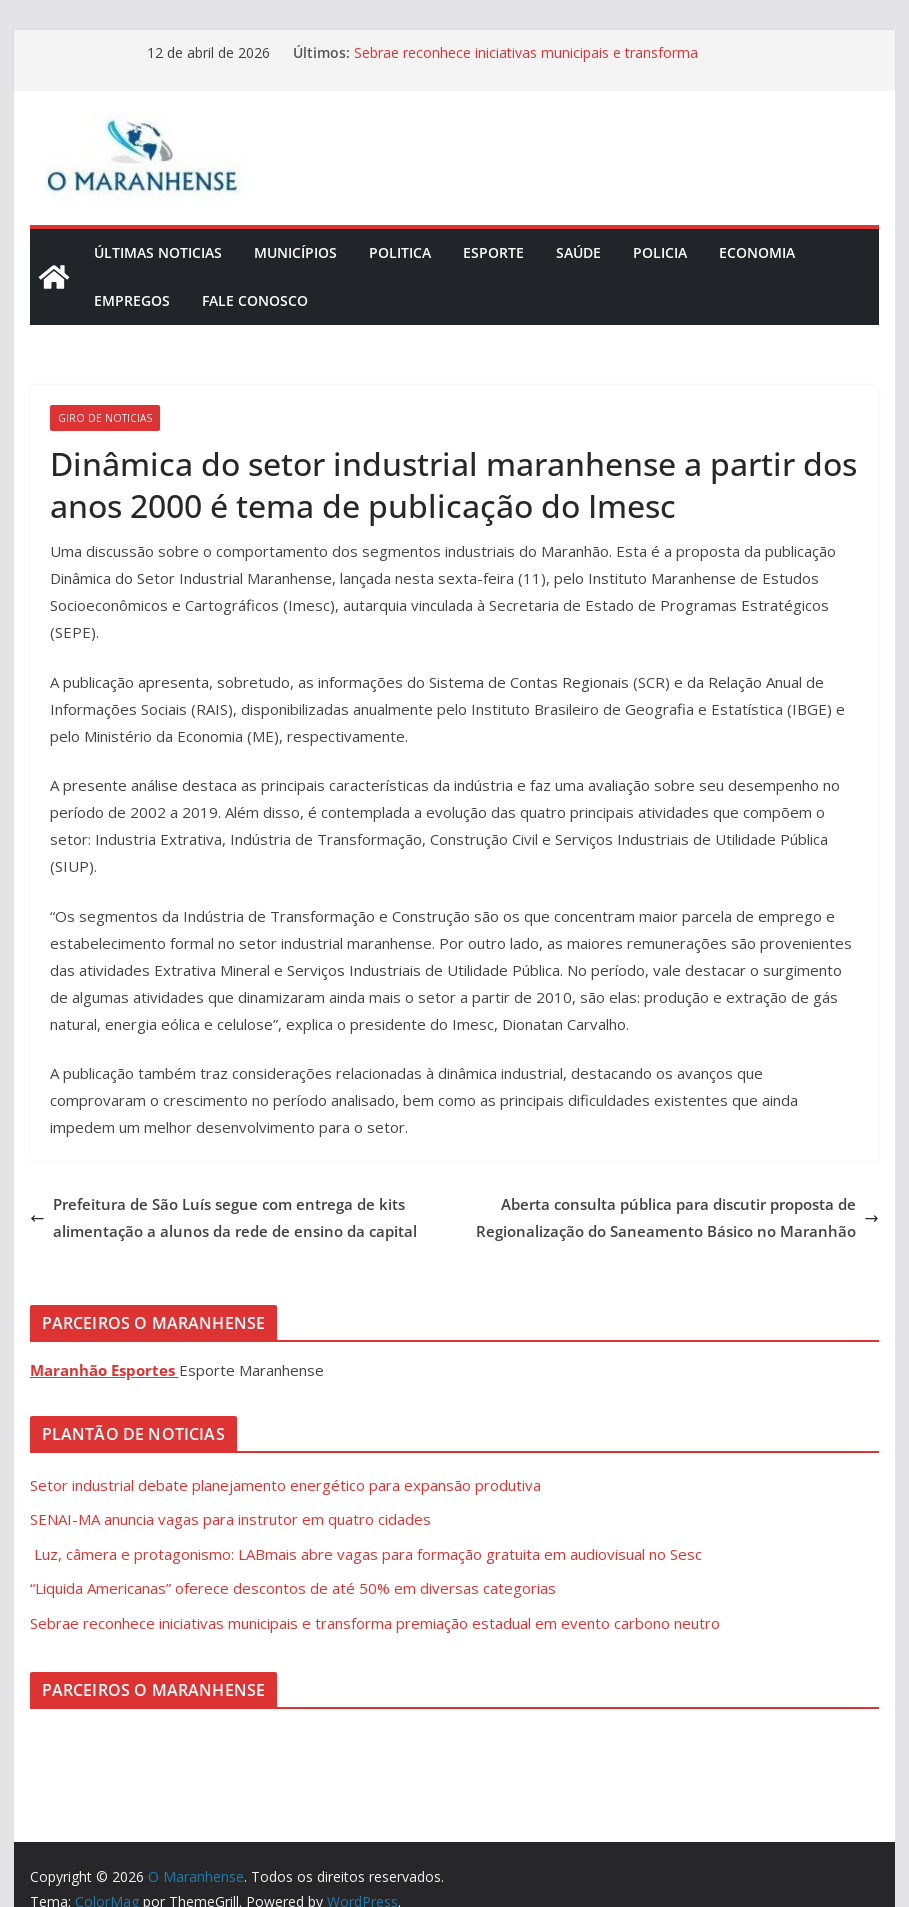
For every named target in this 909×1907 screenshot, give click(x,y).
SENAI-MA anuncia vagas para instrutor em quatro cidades (230, 1519)
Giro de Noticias (105, 418)
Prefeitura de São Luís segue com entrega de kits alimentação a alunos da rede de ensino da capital (223, 1217)
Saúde (578, 252)
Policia (660, 252)
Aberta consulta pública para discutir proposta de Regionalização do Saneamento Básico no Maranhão (677, 1217)
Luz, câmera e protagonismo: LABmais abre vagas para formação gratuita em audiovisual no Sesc (366, 1554)
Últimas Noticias (158, 252)
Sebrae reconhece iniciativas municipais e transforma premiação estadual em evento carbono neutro (526, 62)
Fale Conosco (255, 300)
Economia (757, 252)
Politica (400, 252)
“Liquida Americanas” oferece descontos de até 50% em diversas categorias (293, 1588)
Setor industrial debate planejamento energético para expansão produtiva (285, 1485)
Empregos (132, 300)
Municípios (295, 252)
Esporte (493, 252)
